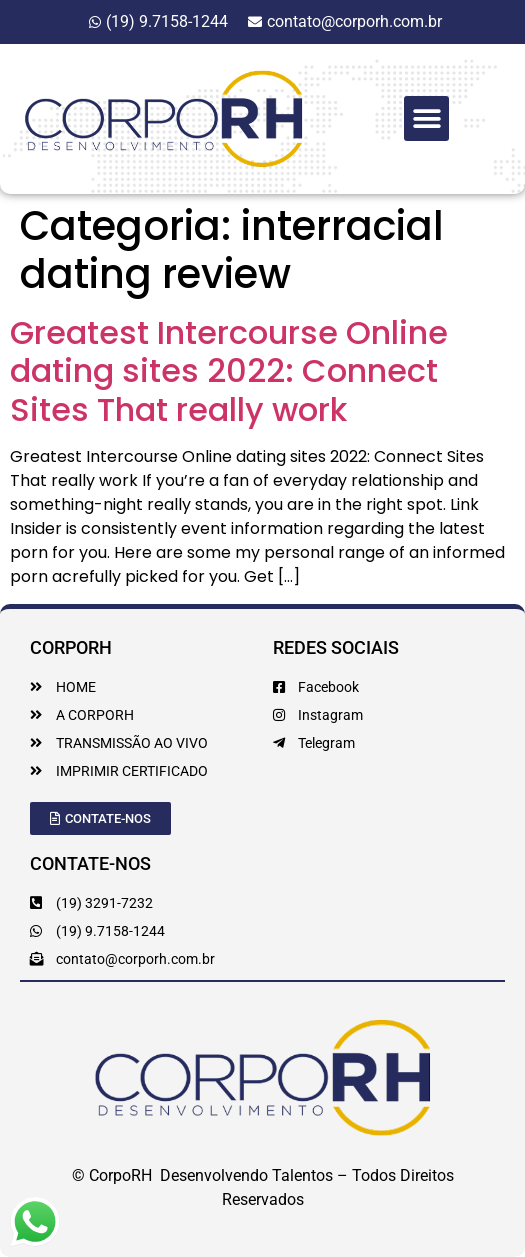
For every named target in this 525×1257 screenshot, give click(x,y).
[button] (426, 118)
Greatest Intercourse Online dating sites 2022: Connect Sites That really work (229, 371)
